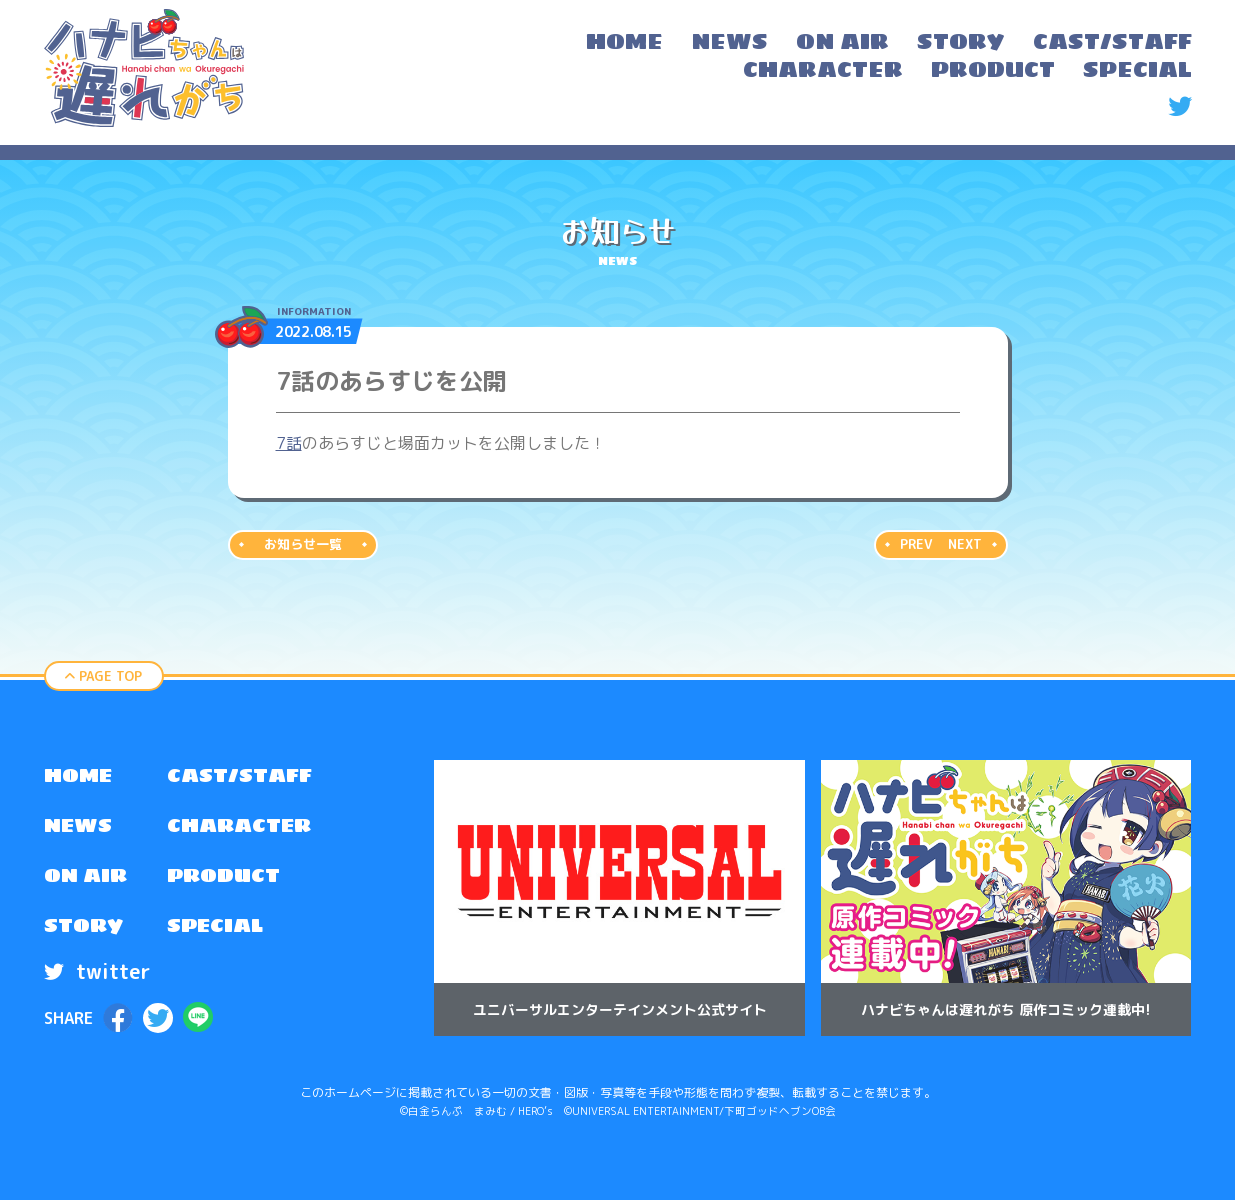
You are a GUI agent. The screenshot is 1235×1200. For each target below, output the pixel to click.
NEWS (78, 825)
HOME (78, 775)
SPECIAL (215, 925)
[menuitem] (624, 44)
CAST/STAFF (239, 775)
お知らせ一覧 (303, 544)
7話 (289, 443)
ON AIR (85, 875)
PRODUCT (223, 875)
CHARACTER (239, 825)
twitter (97, 971)
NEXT (965, 544)
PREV (916, 544)
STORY (83, 925)
